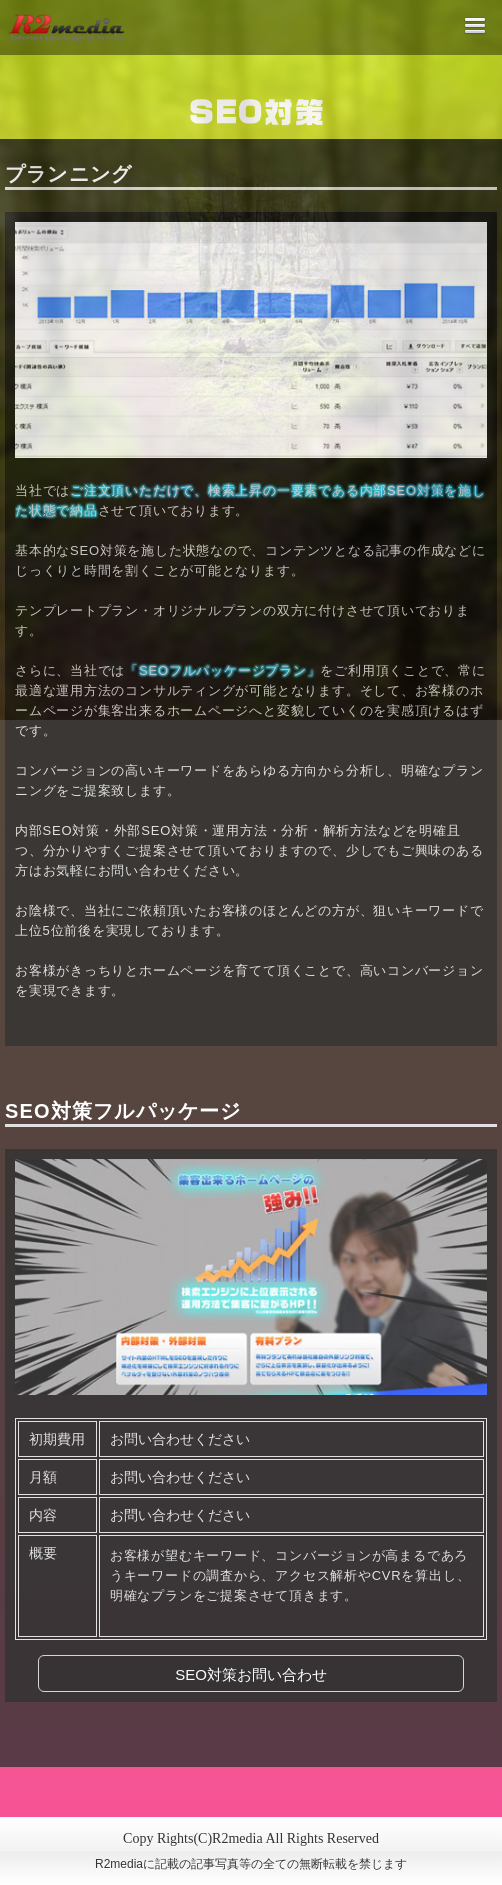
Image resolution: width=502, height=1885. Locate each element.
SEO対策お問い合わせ (251, 1674)
